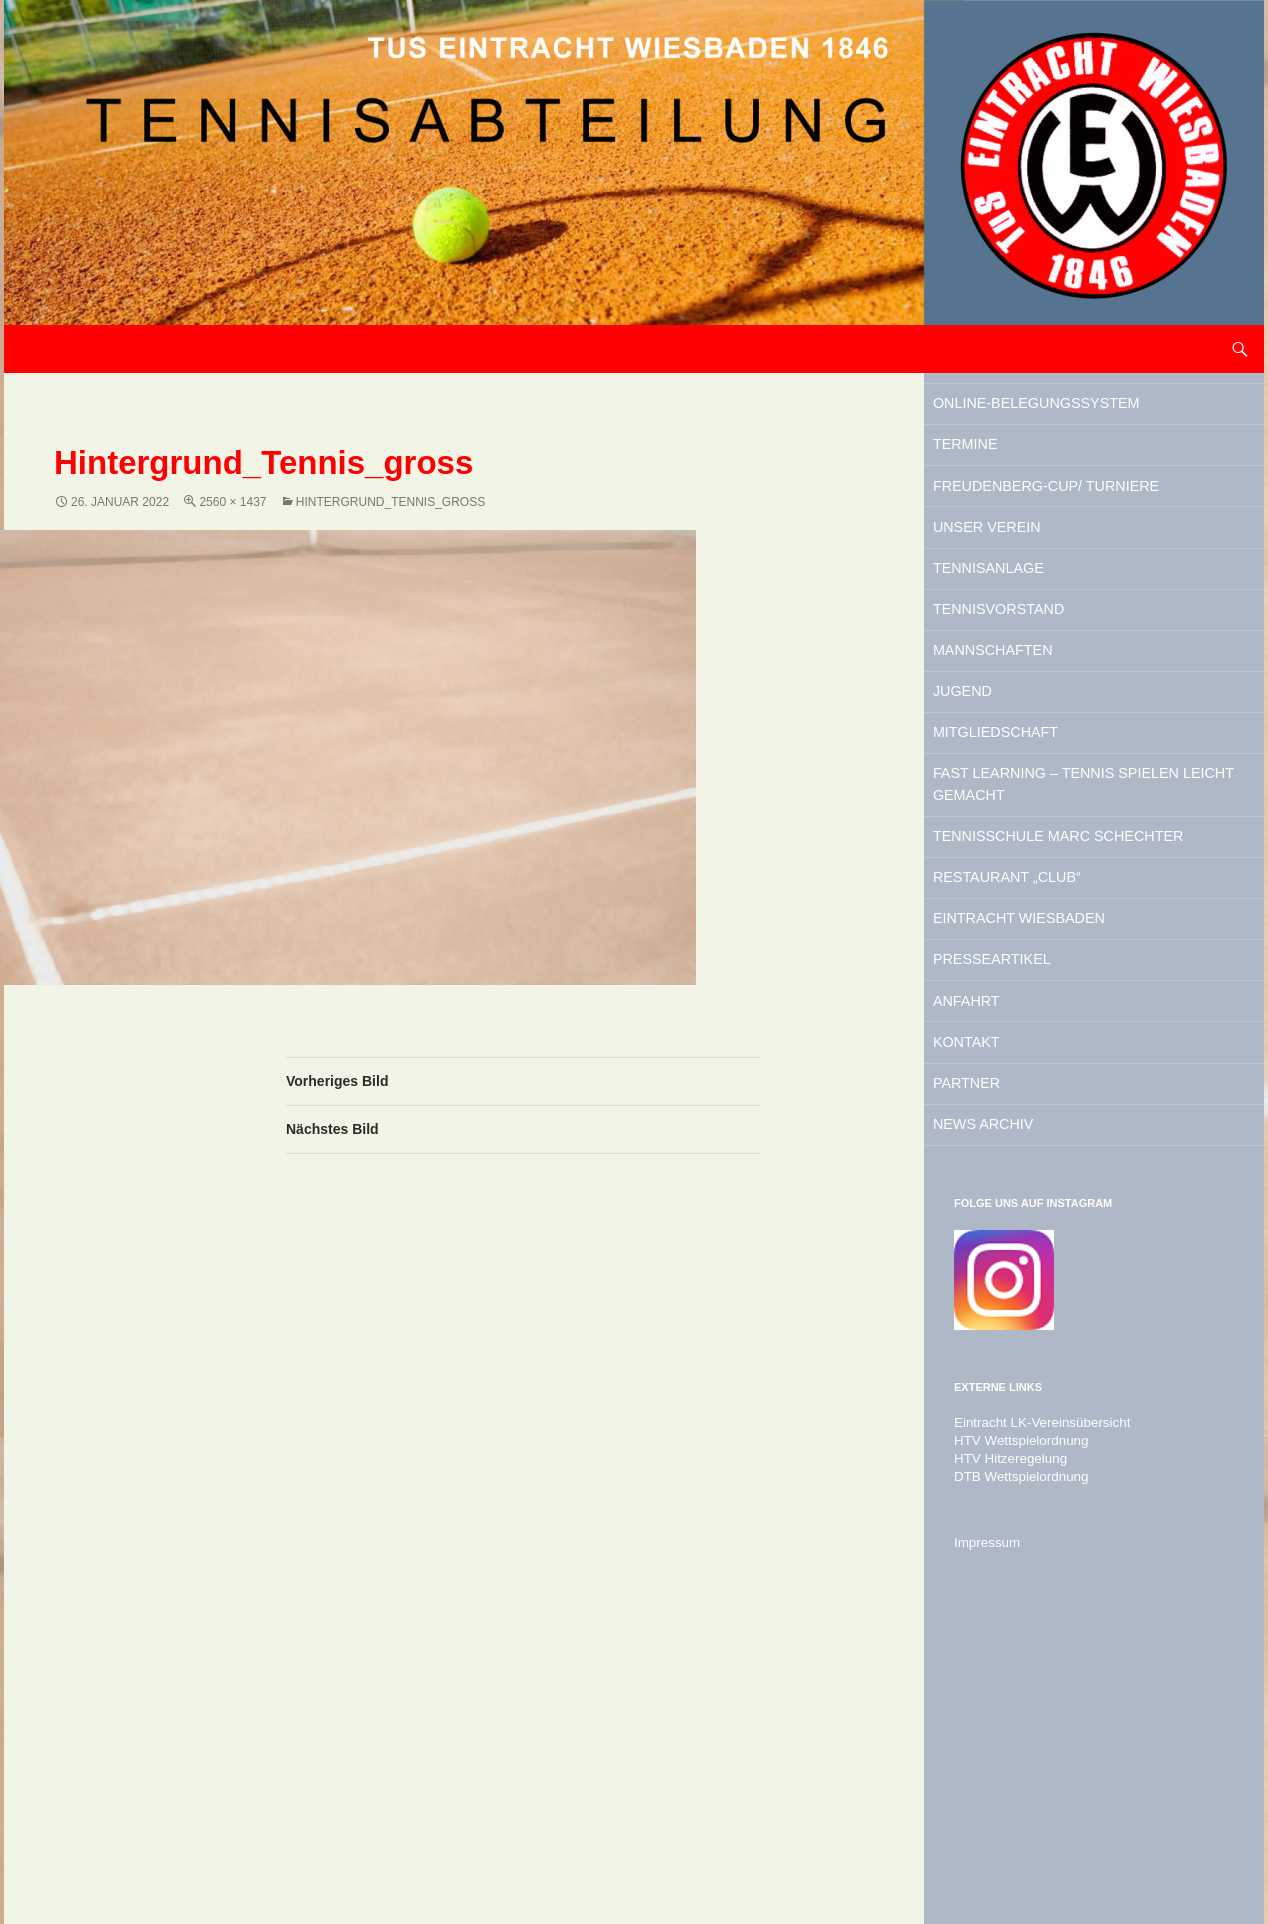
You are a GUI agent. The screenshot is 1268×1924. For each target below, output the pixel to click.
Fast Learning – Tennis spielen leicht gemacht (1087, 943)
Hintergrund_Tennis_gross (390, 502)
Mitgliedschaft (1041, 877)
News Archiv (1024, 1396)
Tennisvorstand (1045, 724)
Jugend (995, 826)
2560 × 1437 (232, 502)
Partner (1001, 1345)
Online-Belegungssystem (1057, 424)
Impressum (983, 1819)
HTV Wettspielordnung (1014, 1717)
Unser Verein (1029, 622)
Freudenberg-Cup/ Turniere (1058, 556)
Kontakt (1000, 1294)
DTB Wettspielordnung (1014, 1753)
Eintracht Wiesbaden (1074, 1141)
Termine (999, 490)
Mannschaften (1037, 775)
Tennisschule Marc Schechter (1063, 1024)
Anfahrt (1000, 1243)
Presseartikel (1036, 1192)
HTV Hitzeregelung (1004, 1735)
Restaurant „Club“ (1057, 1090)
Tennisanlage (1031, 673)
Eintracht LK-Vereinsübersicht (1033, 1699)
